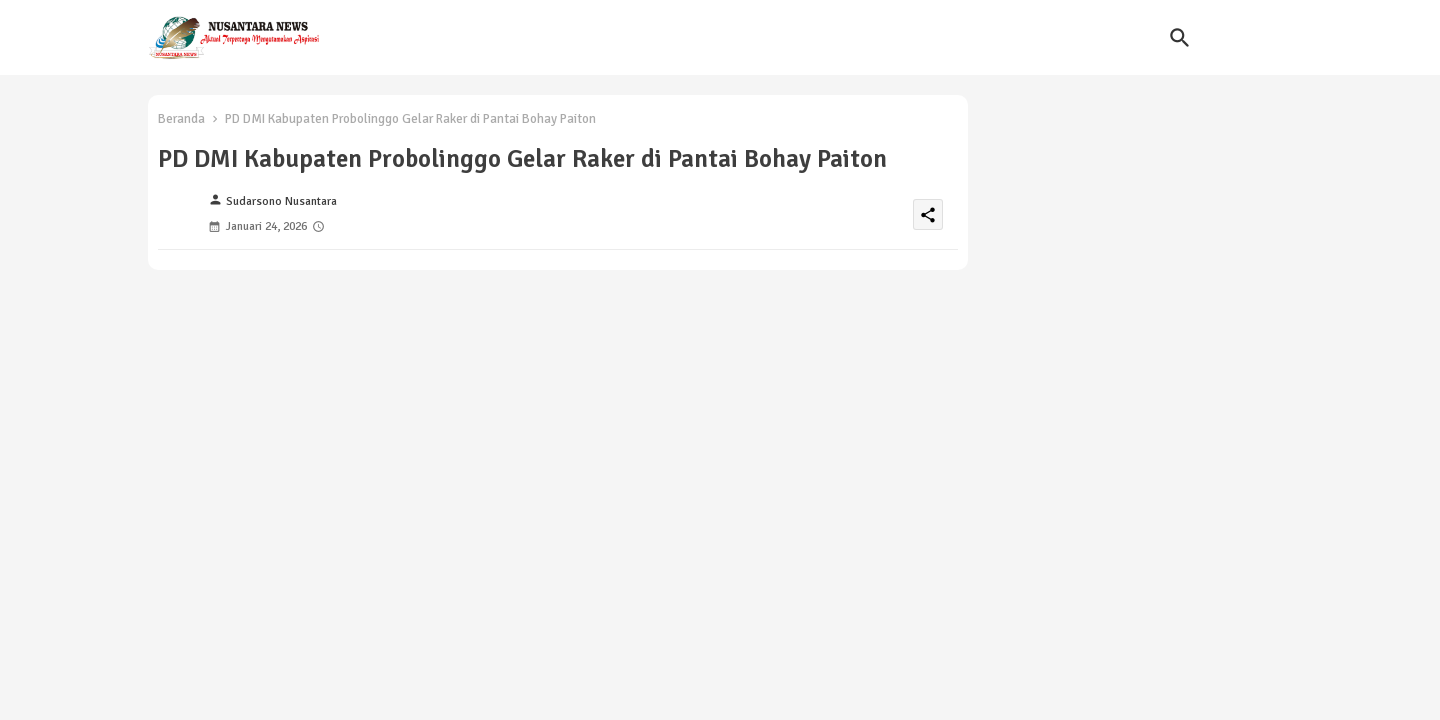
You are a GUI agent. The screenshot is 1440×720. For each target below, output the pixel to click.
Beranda (181, 119)
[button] (1180, 38)
